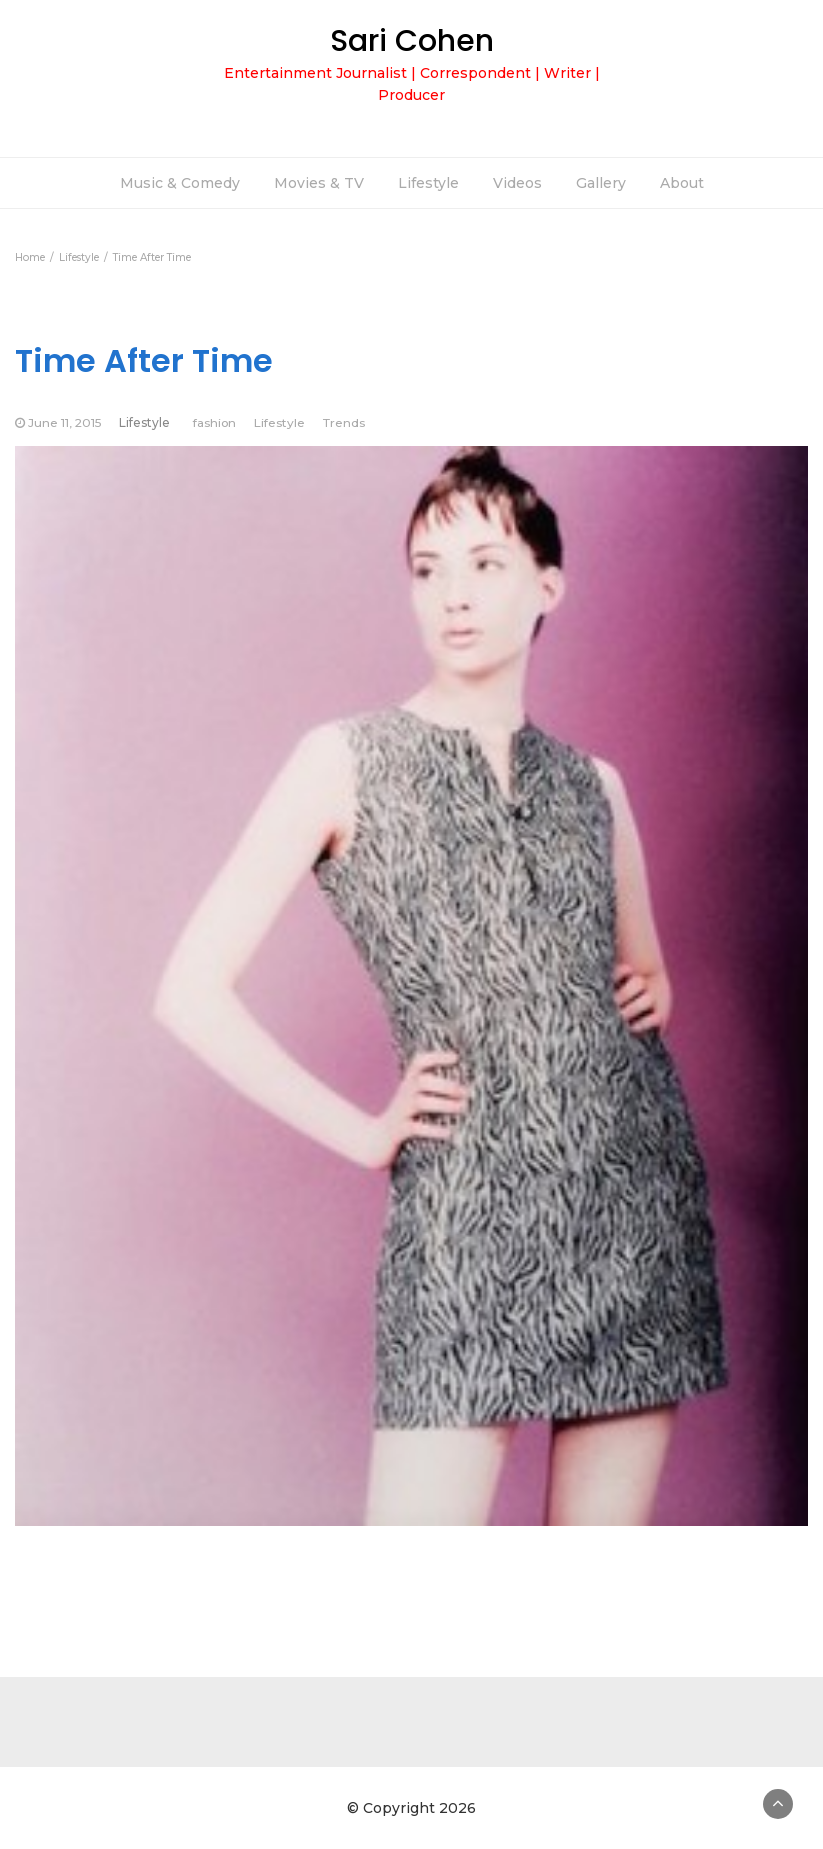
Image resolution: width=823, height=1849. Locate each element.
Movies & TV (319, 183)
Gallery (601, 183)
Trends (344, 422)
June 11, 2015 (64, 422)
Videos (517, 183)
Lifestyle (428, 183)
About (682, 183)
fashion (214, 422)
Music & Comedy (180, 183)
